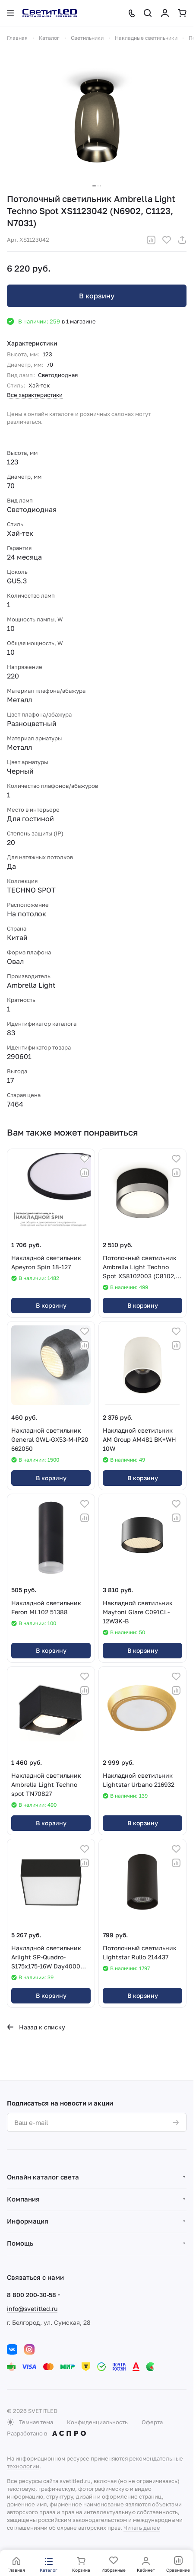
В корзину (96, 295)
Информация (27, 2221)
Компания (23, 2199)
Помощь (20, 2243)
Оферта (152, 2422)
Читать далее (141, 2527)
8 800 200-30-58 (31, 2294)
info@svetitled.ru (32, 2308)
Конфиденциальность (97, 2422)
